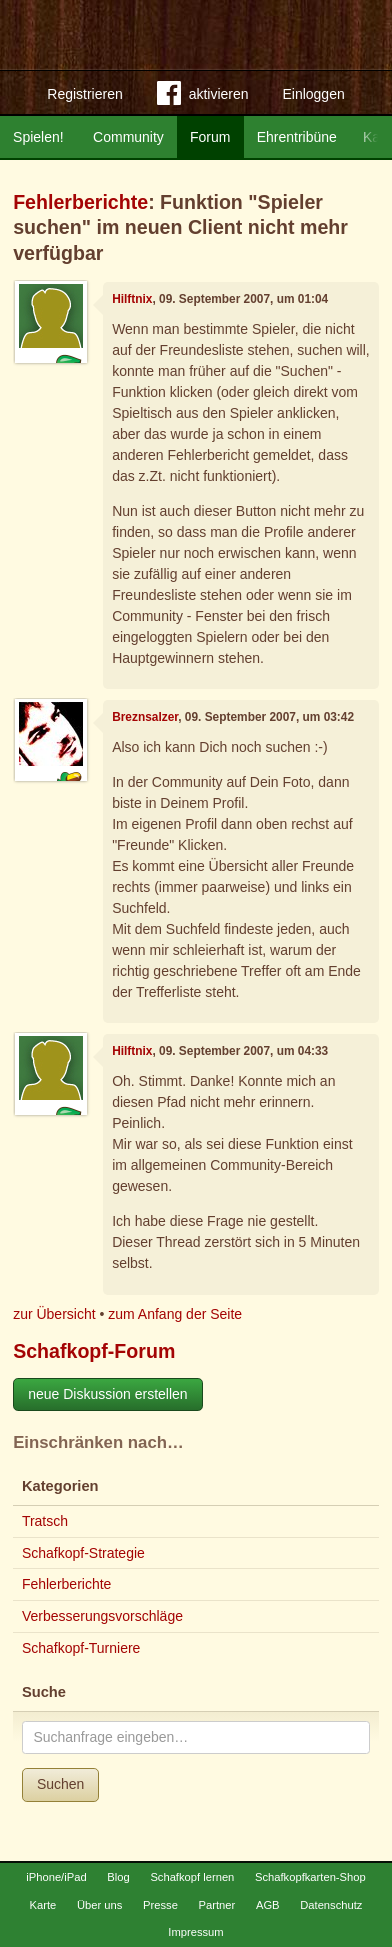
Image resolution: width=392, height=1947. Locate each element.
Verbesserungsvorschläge (102, 1616)
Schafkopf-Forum (94, 1351)
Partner (217, 1905)
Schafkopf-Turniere (81, 1648)
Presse (160, 1905)
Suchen (60, 1784)
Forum (210, 137)
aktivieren (203, 97)
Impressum (195, 1932)
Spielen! (38, 137)
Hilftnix (132, 299)
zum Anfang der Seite (175, 1314)
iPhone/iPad (56, 1877)
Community (128, 137)
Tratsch (45, 1521)
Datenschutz (331, 1905)
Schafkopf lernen (192, 1877)
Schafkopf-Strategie (83, 1553)
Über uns (99, 1905)
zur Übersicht (54, 1314)
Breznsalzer (145, 717)
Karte (43, 1905)
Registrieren (84, 94)
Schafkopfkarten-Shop (310, 1877)
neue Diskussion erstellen (108, 1394)
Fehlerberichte (80, 202)
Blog (118, 1877)
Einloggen (313, 94)
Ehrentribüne (297, 137)
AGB (268, 1905)
